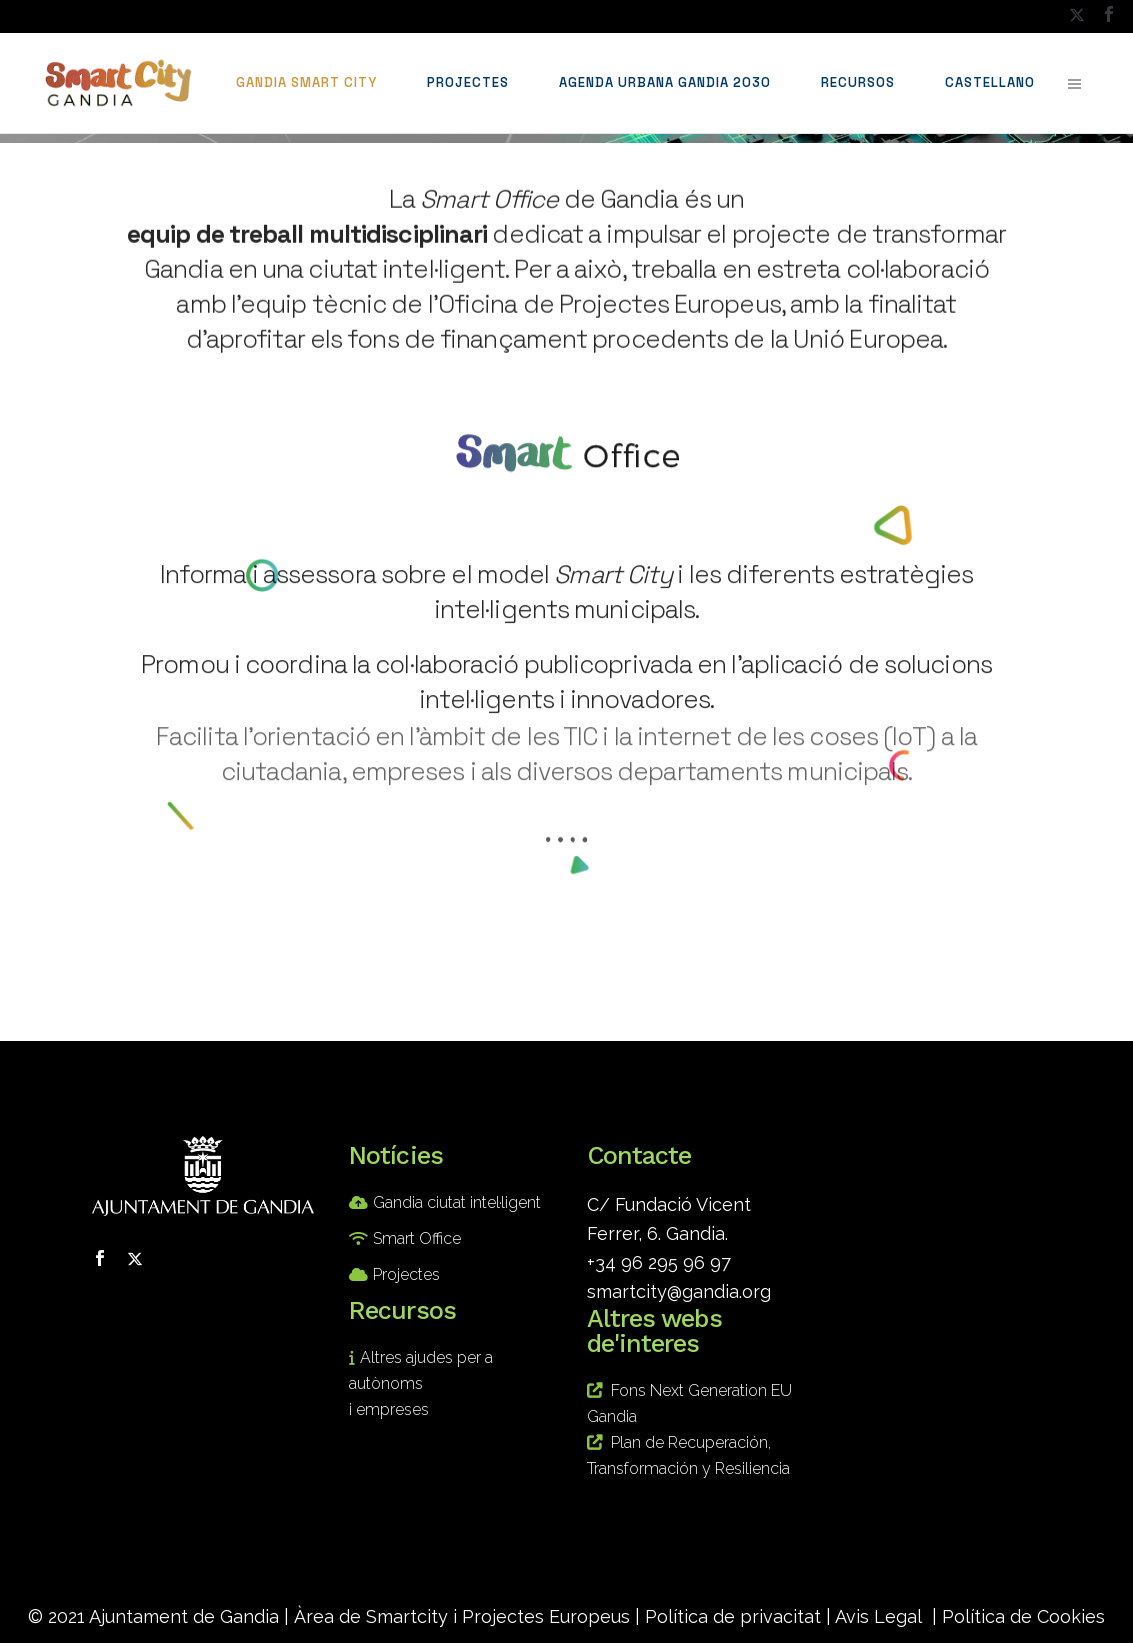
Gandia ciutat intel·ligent (457, 1202)
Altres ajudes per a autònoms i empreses (421, 1383)
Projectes (406, 1274)
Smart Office (417, 1238)
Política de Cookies (1023, 1616)
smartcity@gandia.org (679, 1291)
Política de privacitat (733, 1616)
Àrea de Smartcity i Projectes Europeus (462, 1616)
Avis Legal (878, 1616)
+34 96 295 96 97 (659, 1262)
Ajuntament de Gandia (184, 1616)
